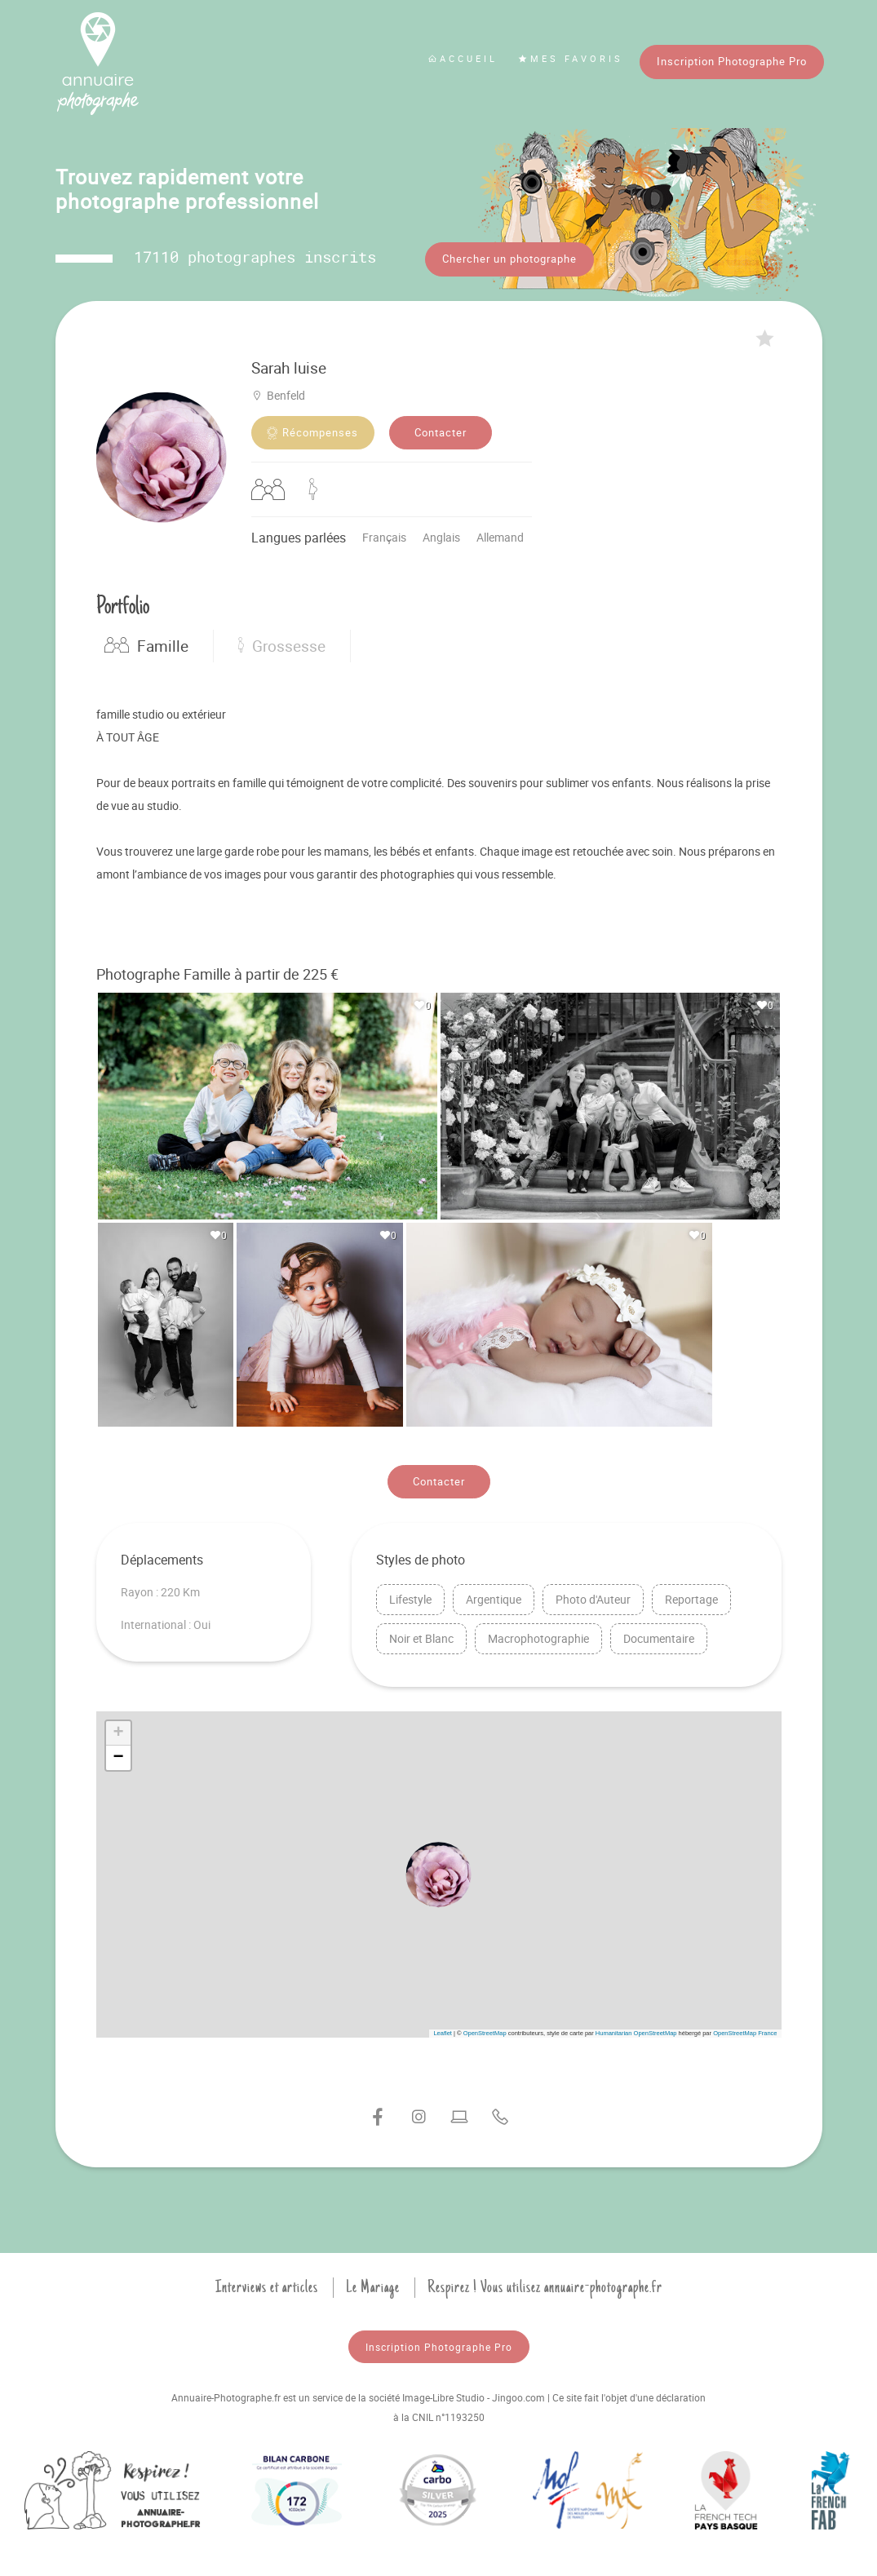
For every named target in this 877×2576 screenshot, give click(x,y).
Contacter (440, 430)
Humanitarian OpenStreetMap (636, 2030)
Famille (146, 643)
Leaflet (442, 2030)
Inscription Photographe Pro (732, 61)
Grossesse (282, 643)
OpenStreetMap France (745, 2030)
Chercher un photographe (509, 258)
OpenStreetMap (485, 2030)
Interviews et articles (266, 2284)
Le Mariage (373, 2284)
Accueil (462, 58)
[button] (439, 1872)
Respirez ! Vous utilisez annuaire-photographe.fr (544, 2284)
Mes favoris (570, 58)
